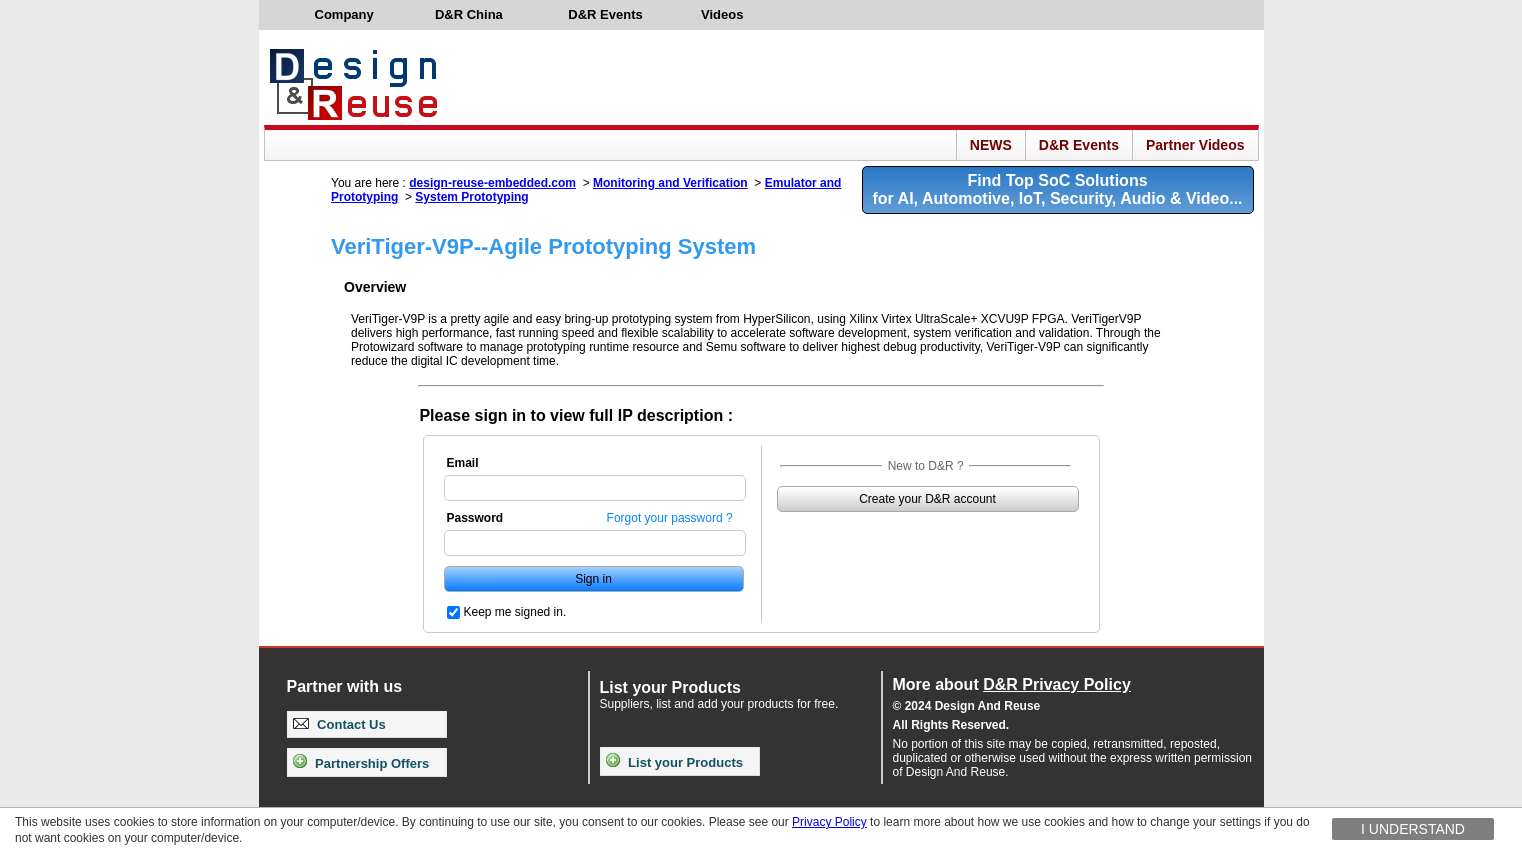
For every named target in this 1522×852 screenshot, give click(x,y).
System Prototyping (471, 197)
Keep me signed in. (515, 612)
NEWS (991, 145)
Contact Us (339, 724)
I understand (1413, 829)
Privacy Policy (829, 822)
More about (1012, 684)
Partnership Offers (361, 763)
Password (475, 518)
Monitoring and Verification (670, 183)
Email (463, 463)
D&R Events (1079, 145)
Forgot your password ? (670, 518)
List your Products (674, 762)
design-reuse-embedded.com (492, 183)
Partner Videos (1195, 145)
